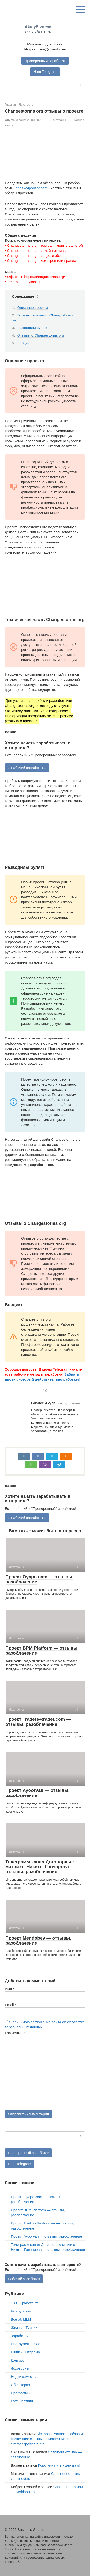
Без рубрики (21, 2311)
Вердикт (24, 343)
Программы (20, 2393)
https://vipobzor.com (31, 188)
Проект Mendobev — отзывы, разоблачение (38, 1940)
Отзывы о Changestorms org (40, 335)
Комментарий (16, 2033)
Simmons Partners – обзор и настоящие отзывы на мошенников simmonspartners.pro (47, 2439)
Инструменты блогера (29, 2344)
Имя (9, 1989)
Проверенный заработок (44, 61)
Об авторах (20, 2385)
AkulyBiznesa (38, 26)
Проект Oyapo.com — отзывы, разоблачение (40, 1579)
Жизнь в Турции (24, 2327)
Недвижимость (23, 2376)
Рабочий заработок (24, 2279)
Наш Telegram (45, 71)
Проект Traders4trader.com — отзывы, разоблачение (38, 1722)
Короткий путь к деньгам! (59, 2465)
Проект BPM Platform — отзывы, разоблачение (42, 1650)
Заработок (19, 2336)
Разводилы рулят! (32, 328)
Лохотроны (58, 120)
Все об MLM (21, 2319)
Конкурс (17, 2360)
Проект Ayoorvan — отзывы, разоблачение (38, 1793)
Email (10, 2005)
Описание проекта (32, 307)
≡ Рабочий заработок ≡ (27, 768)
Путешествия (22, 2401)
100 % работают (24, 2303)
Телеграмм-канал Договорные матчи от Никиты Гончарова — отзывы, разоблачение (40, 1866)
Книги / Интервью (25, 2352)
